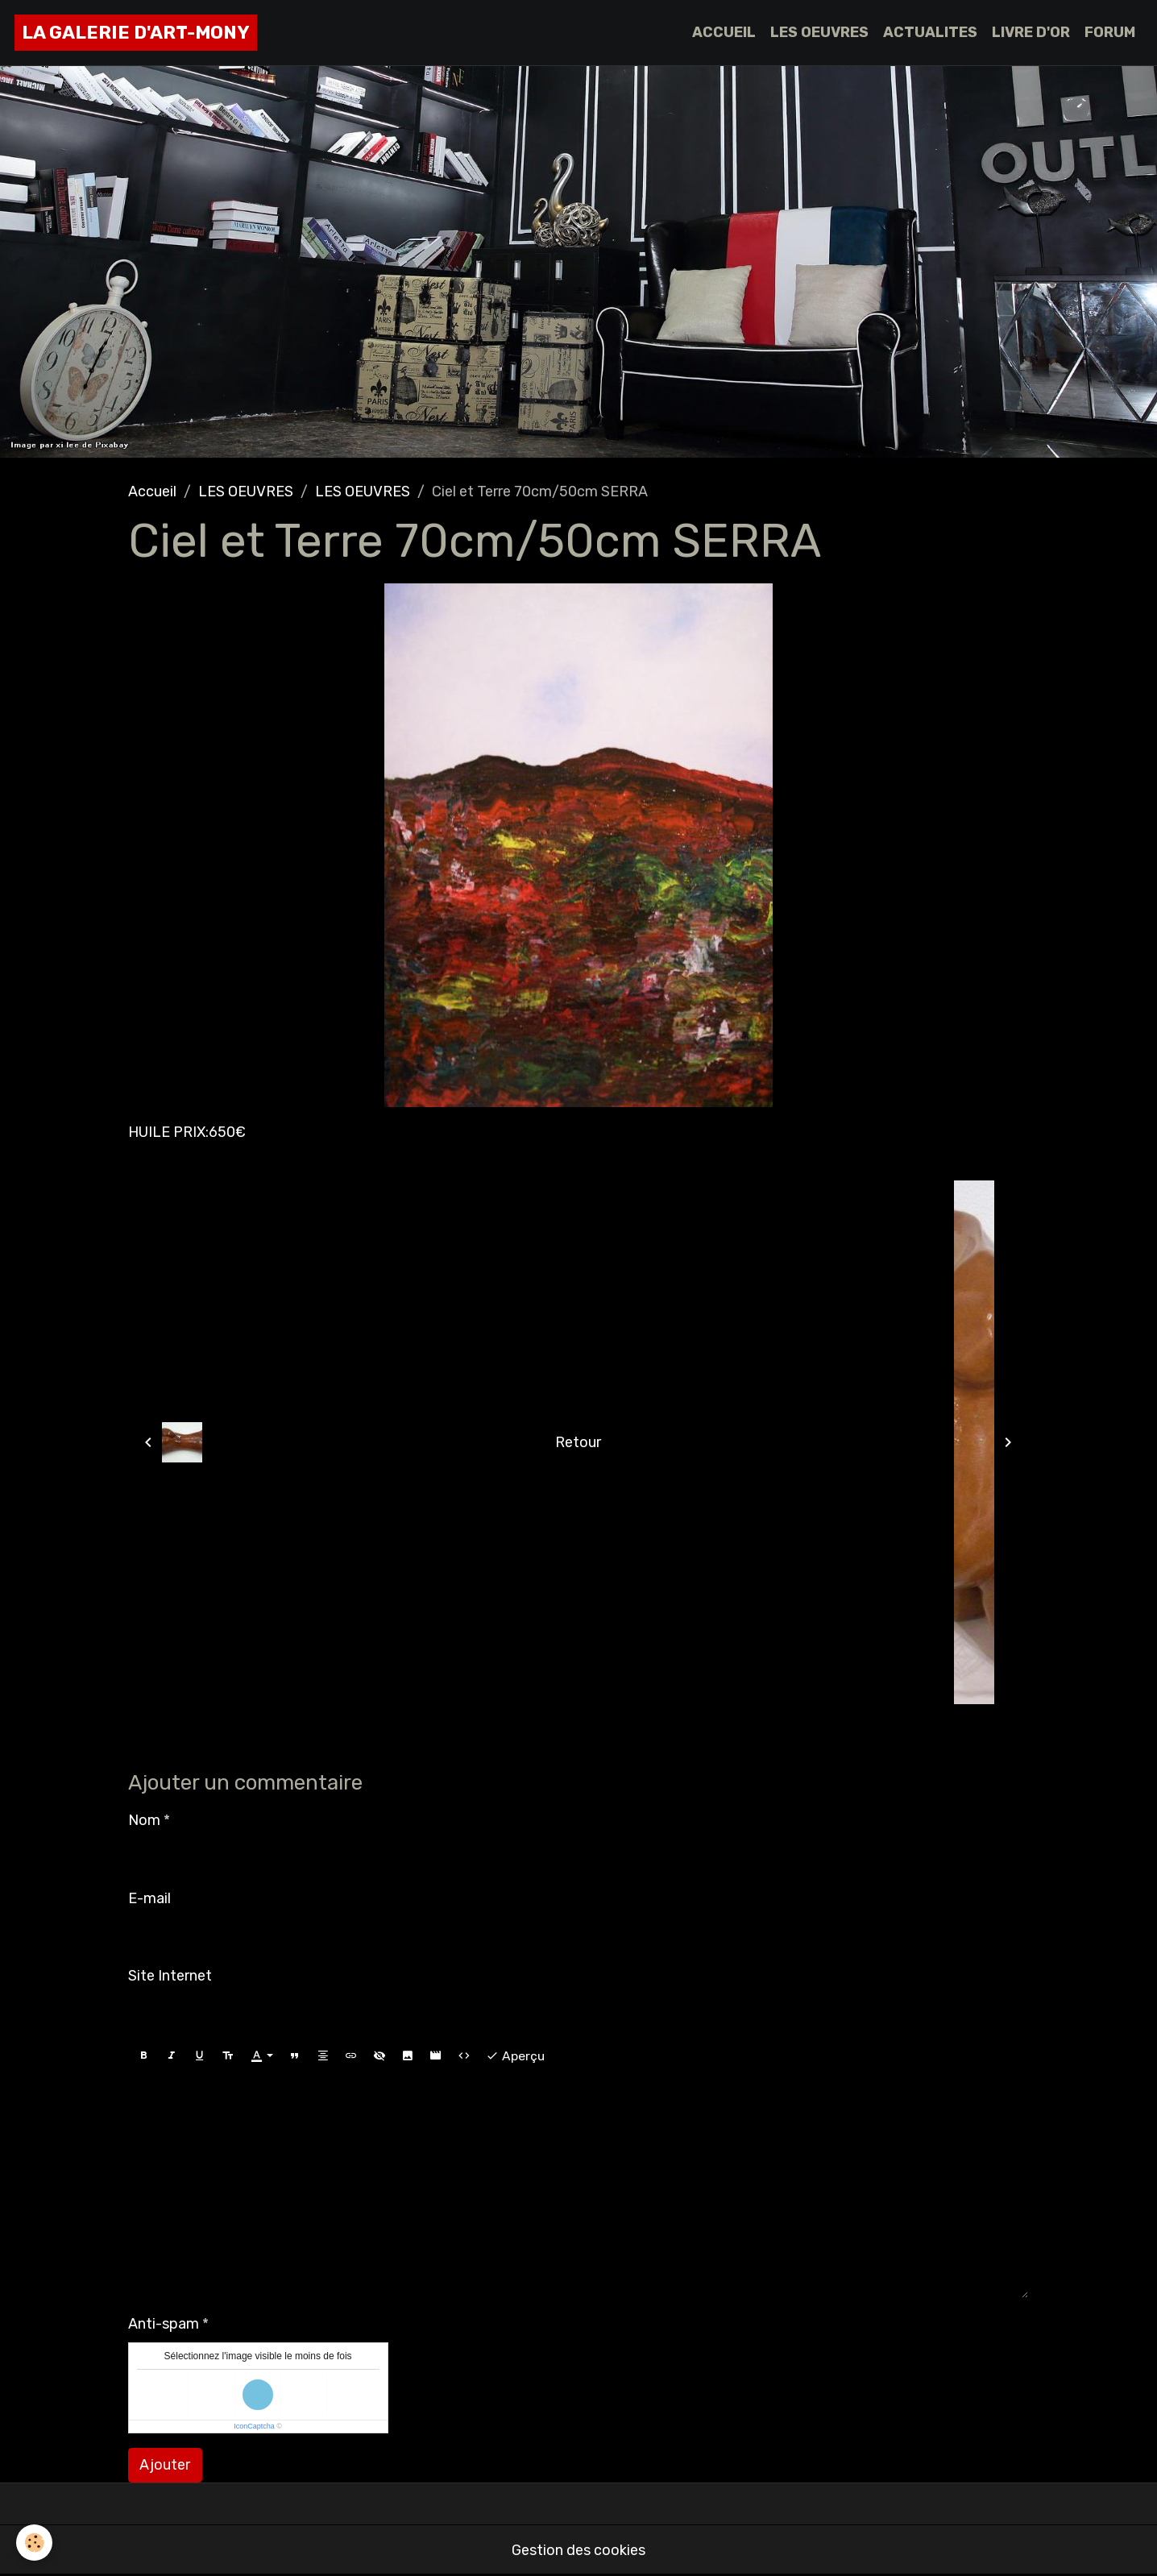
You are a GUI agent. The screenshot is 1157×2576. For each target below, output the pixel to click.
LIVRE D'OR (1031, 32)
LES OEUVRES (819, 32)
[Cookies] (34, 2542)
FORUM (1109, 32)
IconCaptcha (254, 2426)
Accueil (152, 491)
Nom (144, 1820)
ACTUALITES (930, 32)
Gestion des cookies (578, 2550)
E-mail (149, 1898)
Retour (578, 1442)
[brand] (136, 33)
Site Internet (170, 1976)
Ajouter (164, 2465)
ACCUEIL (724, 32)
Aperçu (515, 2056)
